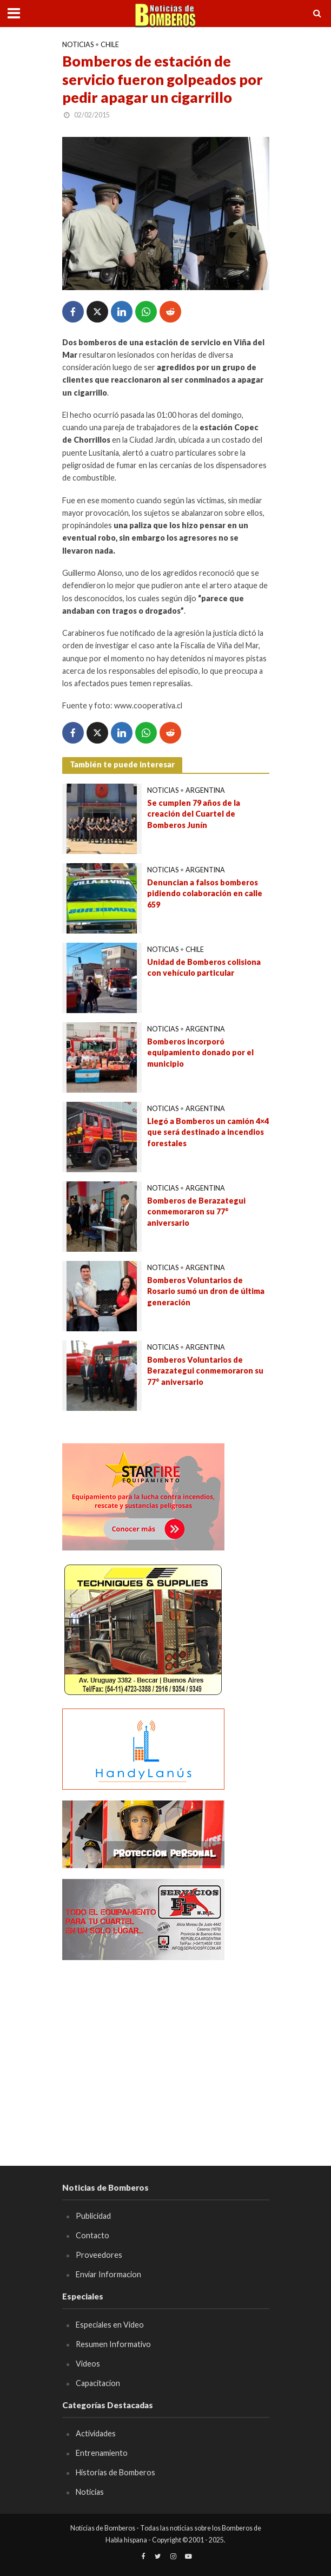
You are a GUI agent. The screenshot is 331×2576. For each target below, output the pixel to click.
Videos (88, 2363)
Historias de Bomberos (115, 2472)
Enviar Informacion (108, 2274)
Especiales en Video (110, 2324)
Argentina (205, 790)
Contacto (92, 2235)
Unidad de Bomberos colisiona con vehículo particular (204, 967)
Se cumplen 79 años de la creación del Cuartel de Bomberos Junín (193, 814)
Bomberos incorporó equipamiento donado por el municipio (200, 1052)
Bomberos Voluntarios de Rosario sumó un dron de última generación (205, 1291)
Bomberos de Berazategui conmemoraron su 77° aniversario (196, 1211)
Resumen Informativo (113, 2344)
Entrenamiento (102, 2452)
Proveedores (99, 2254)
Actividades (96, 2433)
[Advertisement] (165, 2046)
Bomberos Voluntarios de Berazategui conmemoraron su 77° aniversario (205, 1370)
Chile (110, 45)
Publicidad (93, 2215)
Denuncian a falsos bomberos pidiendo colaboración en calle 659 (204, 893)
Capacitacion (98, 2383)
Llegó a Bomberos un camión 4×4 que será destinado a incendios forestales (208, 1132)
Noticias (78, 45)
